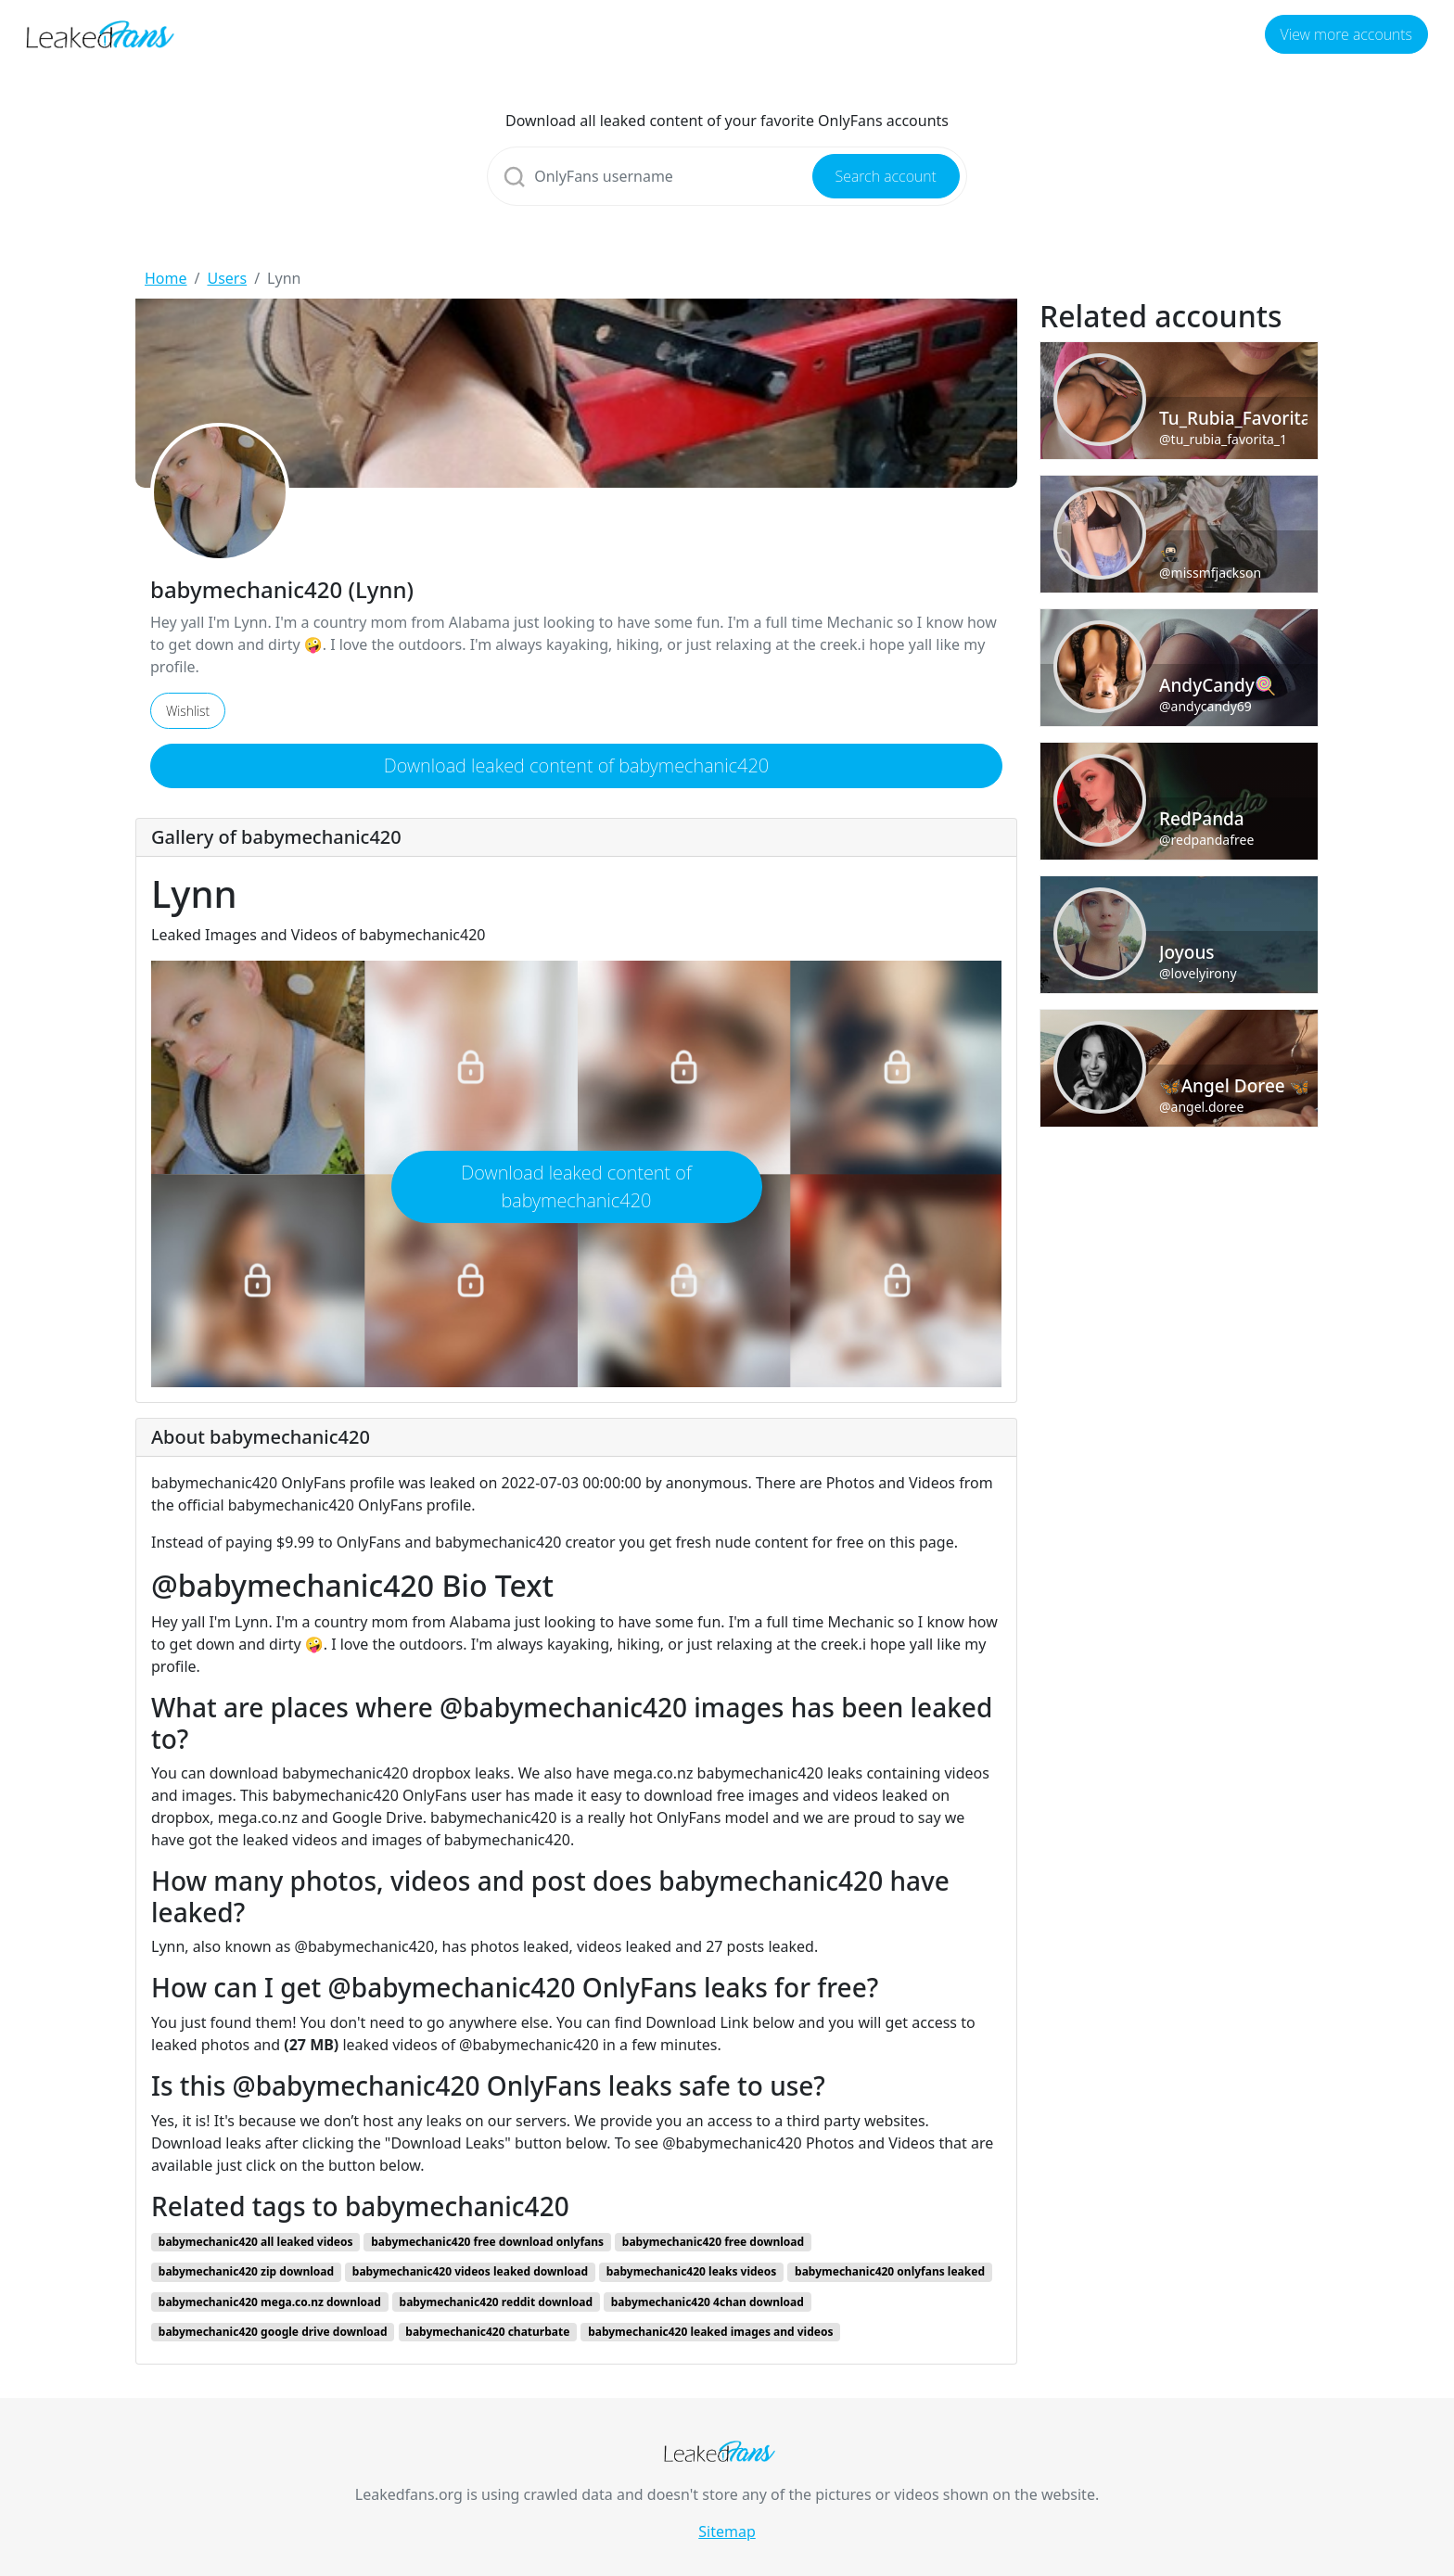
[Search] (727, 176)
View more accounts (1346, 34)
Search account (886, 176)
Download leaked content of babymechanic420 (577, 765)
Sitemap (727, 2531)
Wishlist (188, 711)
